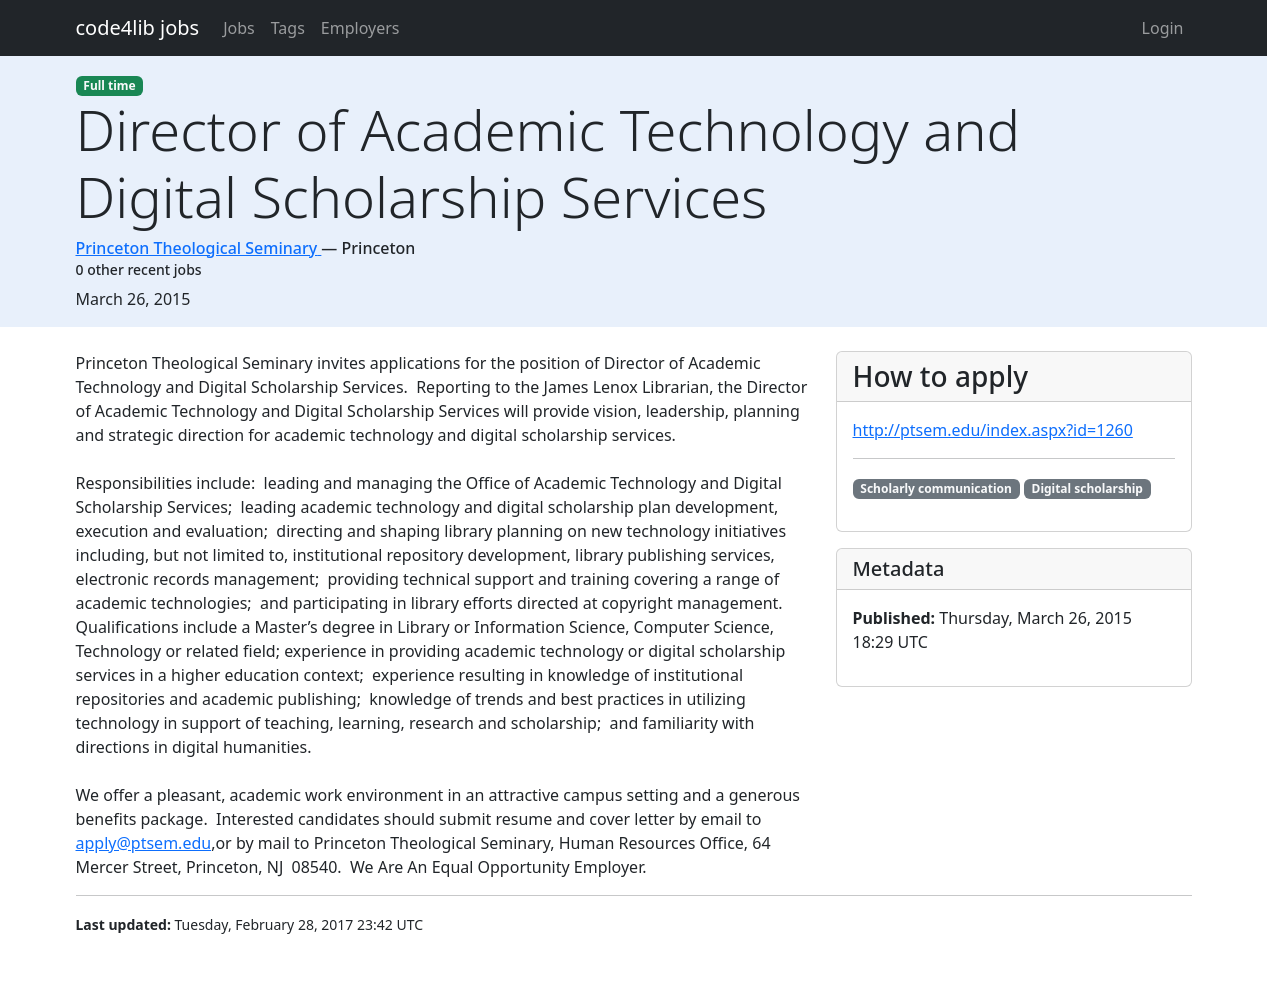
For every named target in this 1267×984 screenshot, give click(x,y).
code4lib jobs (138, 27)
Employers (360, 28)
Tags (288, 28)
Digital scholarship (1087, 488)
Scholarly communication (936, 488)
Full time (109, 85)
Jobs (239, 28)
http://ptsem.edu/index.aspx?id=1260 (993, 430)
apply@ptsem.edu (144, 843)
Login (1163, 28)
